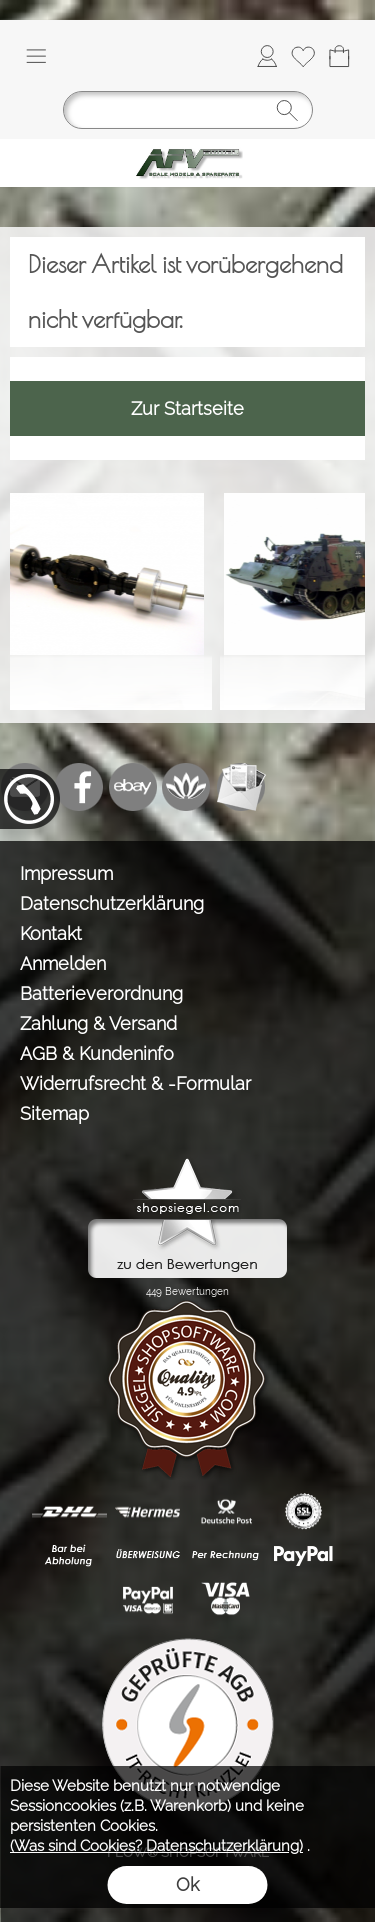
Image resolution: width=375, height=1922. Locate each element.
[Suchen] (188, 110)
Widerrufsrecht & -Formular (135, 1083)
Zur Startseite (187, 408)
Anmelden (63, 963)
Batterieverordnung (101, 993)
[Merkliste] (303, 56)
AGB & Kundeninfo (97, 1053)
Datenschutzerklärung (112, 903)
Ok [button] (187, 1884)
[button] (36, 56)
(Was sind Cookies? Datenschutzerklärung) (156, 1846)
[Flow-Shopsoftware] (187, 787)
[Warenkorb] (339, 56)
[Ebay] (133, 787)
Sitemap (54, 1113)
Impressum (66, 873)
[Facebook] (79, 787)
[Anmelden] (267, 56)
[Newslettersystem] (241, 787)
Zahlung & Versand (98, 1023)
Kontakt (51, 933)
